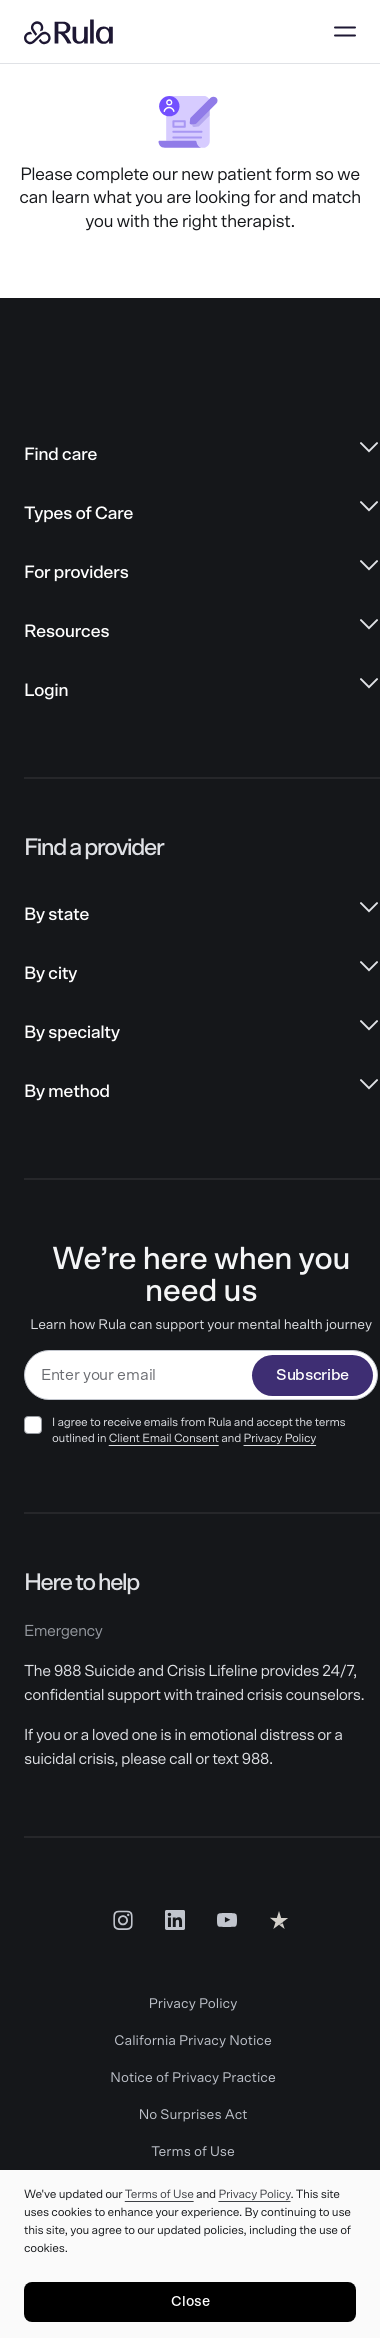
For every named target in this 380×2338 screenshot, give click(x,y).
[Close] (190, 2302)
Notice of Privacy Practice (192, 2078)
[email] (138, 1375)
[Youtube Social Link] (227, 1920)
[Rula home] (68, 32)
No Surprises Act (193, 2115)
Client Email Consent (164, 1439)
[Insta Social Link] (123, 1920)
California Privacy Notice (192, 2041)
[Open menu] (345, 32)
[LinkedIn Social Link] (175, 1920)
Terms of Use (193, 2152)
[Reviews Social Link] (279, 1920)
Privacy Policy (280, 1439)
